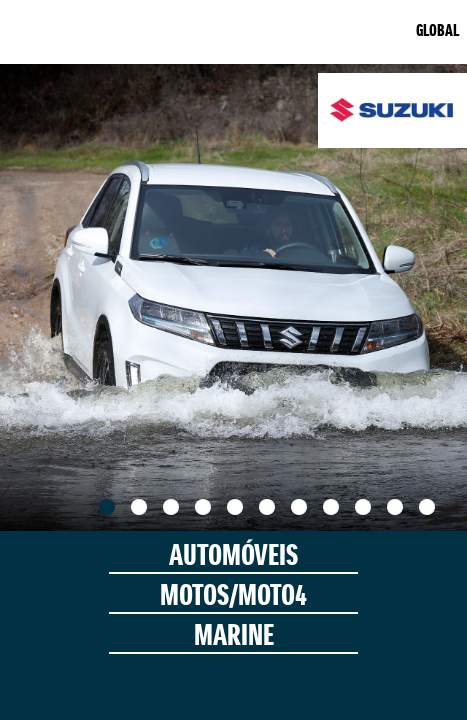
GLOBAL (437, 32)
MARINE (234, 637)
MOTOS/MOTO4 (233, 597)
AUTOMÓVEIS (233, 557)
